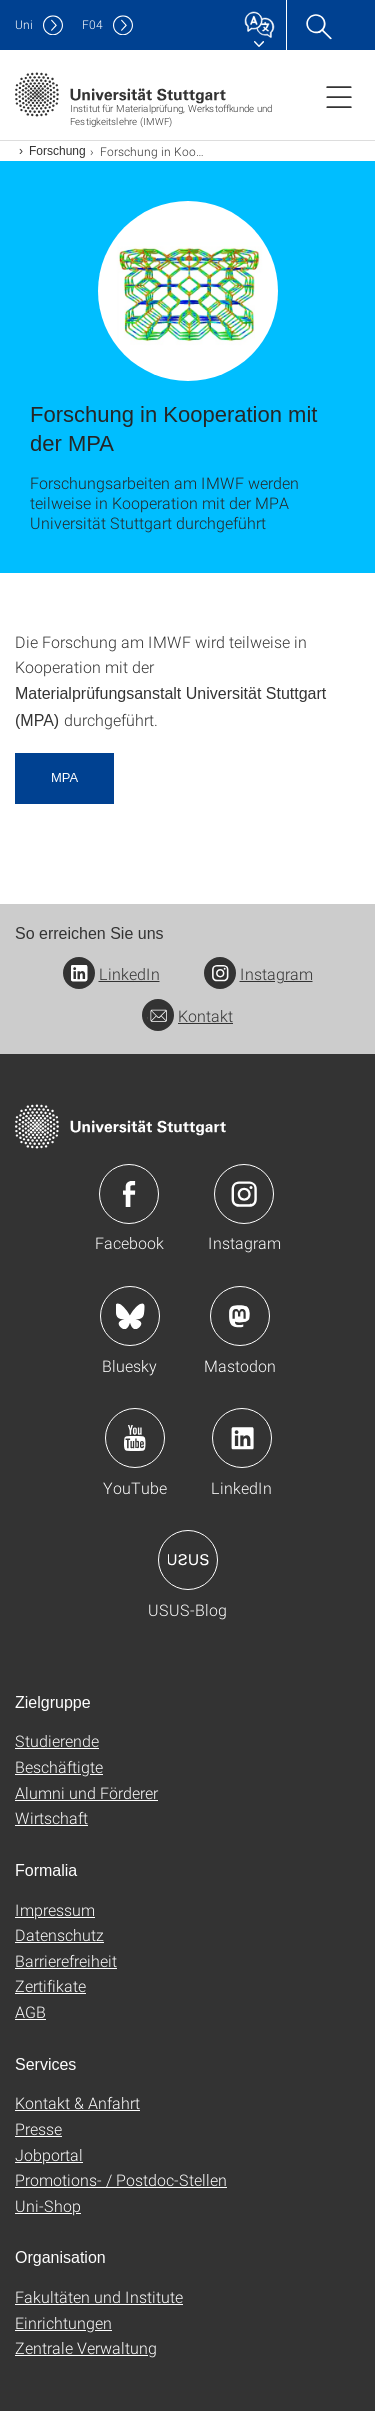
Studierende (57, 1740)
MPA (64, 777)
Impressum (55, 1909)
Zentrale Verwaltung (86, 2347)
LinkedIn (111, 973)
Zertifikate (50, 1985)
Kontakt (187, 1015)
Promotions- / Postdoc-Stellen (121, 2179)
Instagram (258, 973)
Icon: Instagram (244, 1194)
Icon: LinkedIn (242, 1438)
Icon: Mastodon (240, 1316)
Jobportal (49, 2154)
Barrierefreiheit (66, 1960)
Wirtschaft (51, 1817)
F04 (92, 24)
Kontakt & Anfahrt (77, 2102)
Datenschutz (59, 1934)
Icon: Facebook (129, 1194)
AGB (30, 2011)
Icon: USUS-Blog (188, 1560)
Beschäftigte (59, 1766)
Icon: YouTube (135, 1438)
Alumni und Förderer (86, 1792)
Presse (38, 2128)
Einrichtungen (63, 2322)
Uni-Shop (48, 2205)
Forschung (57, 151)
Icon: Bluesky (130, 1316)
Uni (24, 24)
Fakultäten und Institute (99, 2296)
